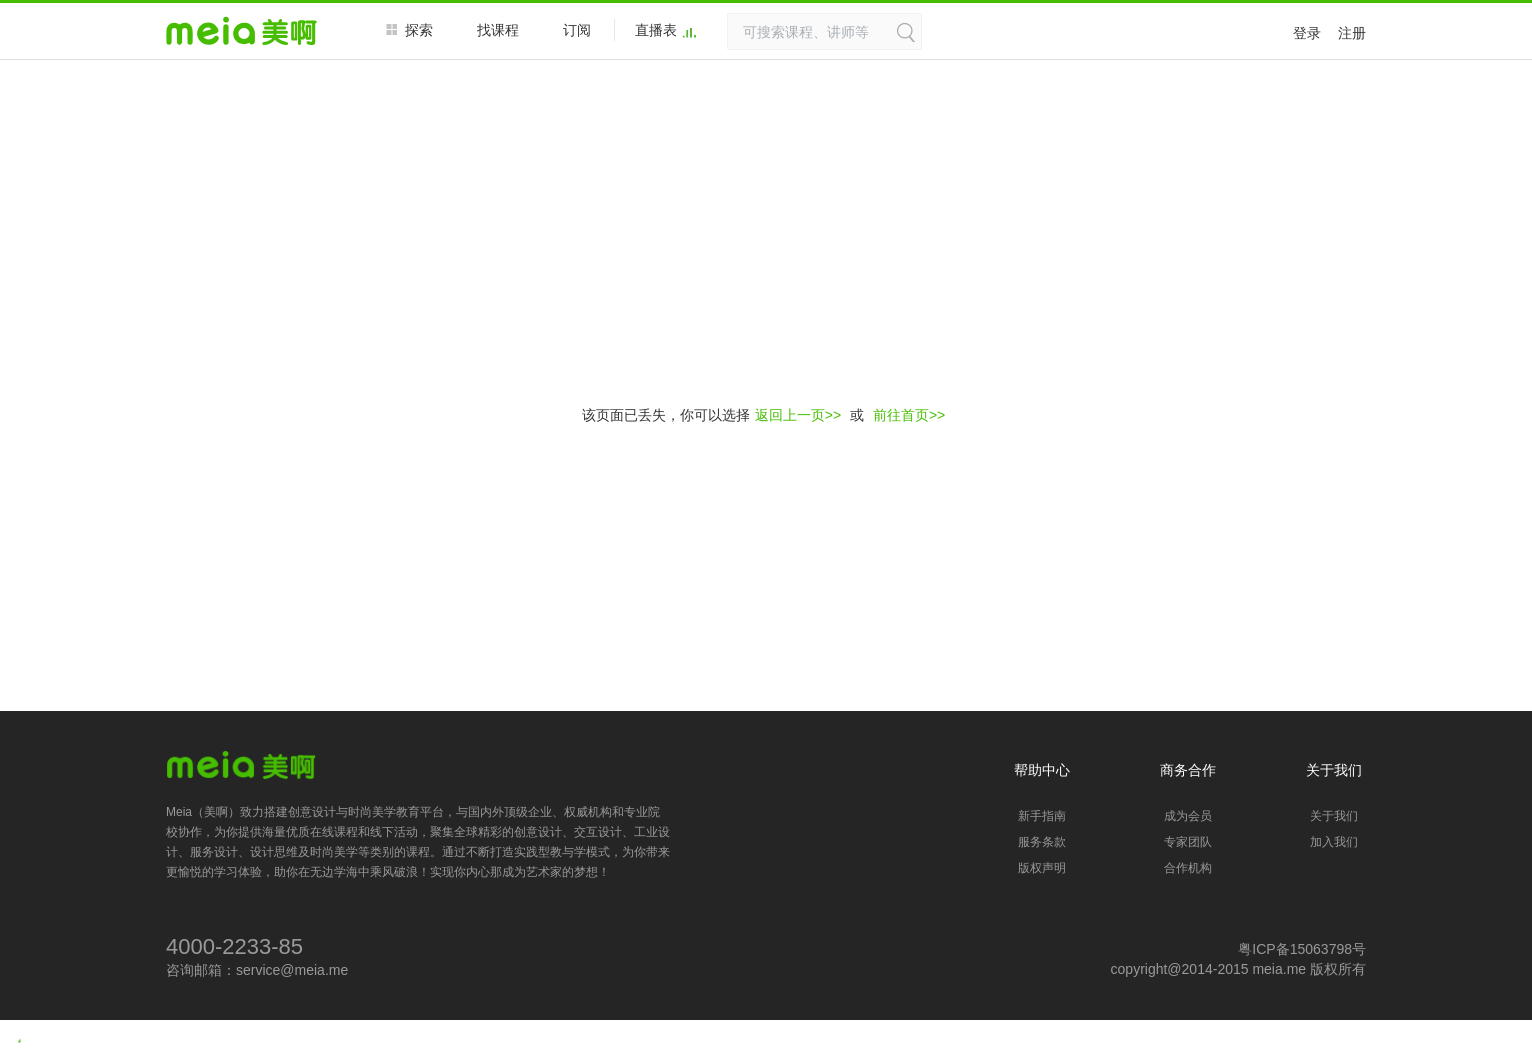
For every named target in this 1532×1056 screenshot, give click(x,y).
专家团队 (1188, 842)
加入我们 (1334, 842)
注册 (1352, 33)
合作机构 (1188, 868)
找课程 (498, 30)
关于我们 (1334, 816)
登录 (1307, 33)
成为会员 (1188, 816)
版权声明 (1042, 868)
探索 (409, 29)
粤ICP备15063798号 (1302, 949)
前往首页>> (909, 415)
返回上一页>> (798, 415)
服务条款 (1042, 842)
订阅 (577, 30)
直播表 (666, 31)
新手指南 (1042, 816)
